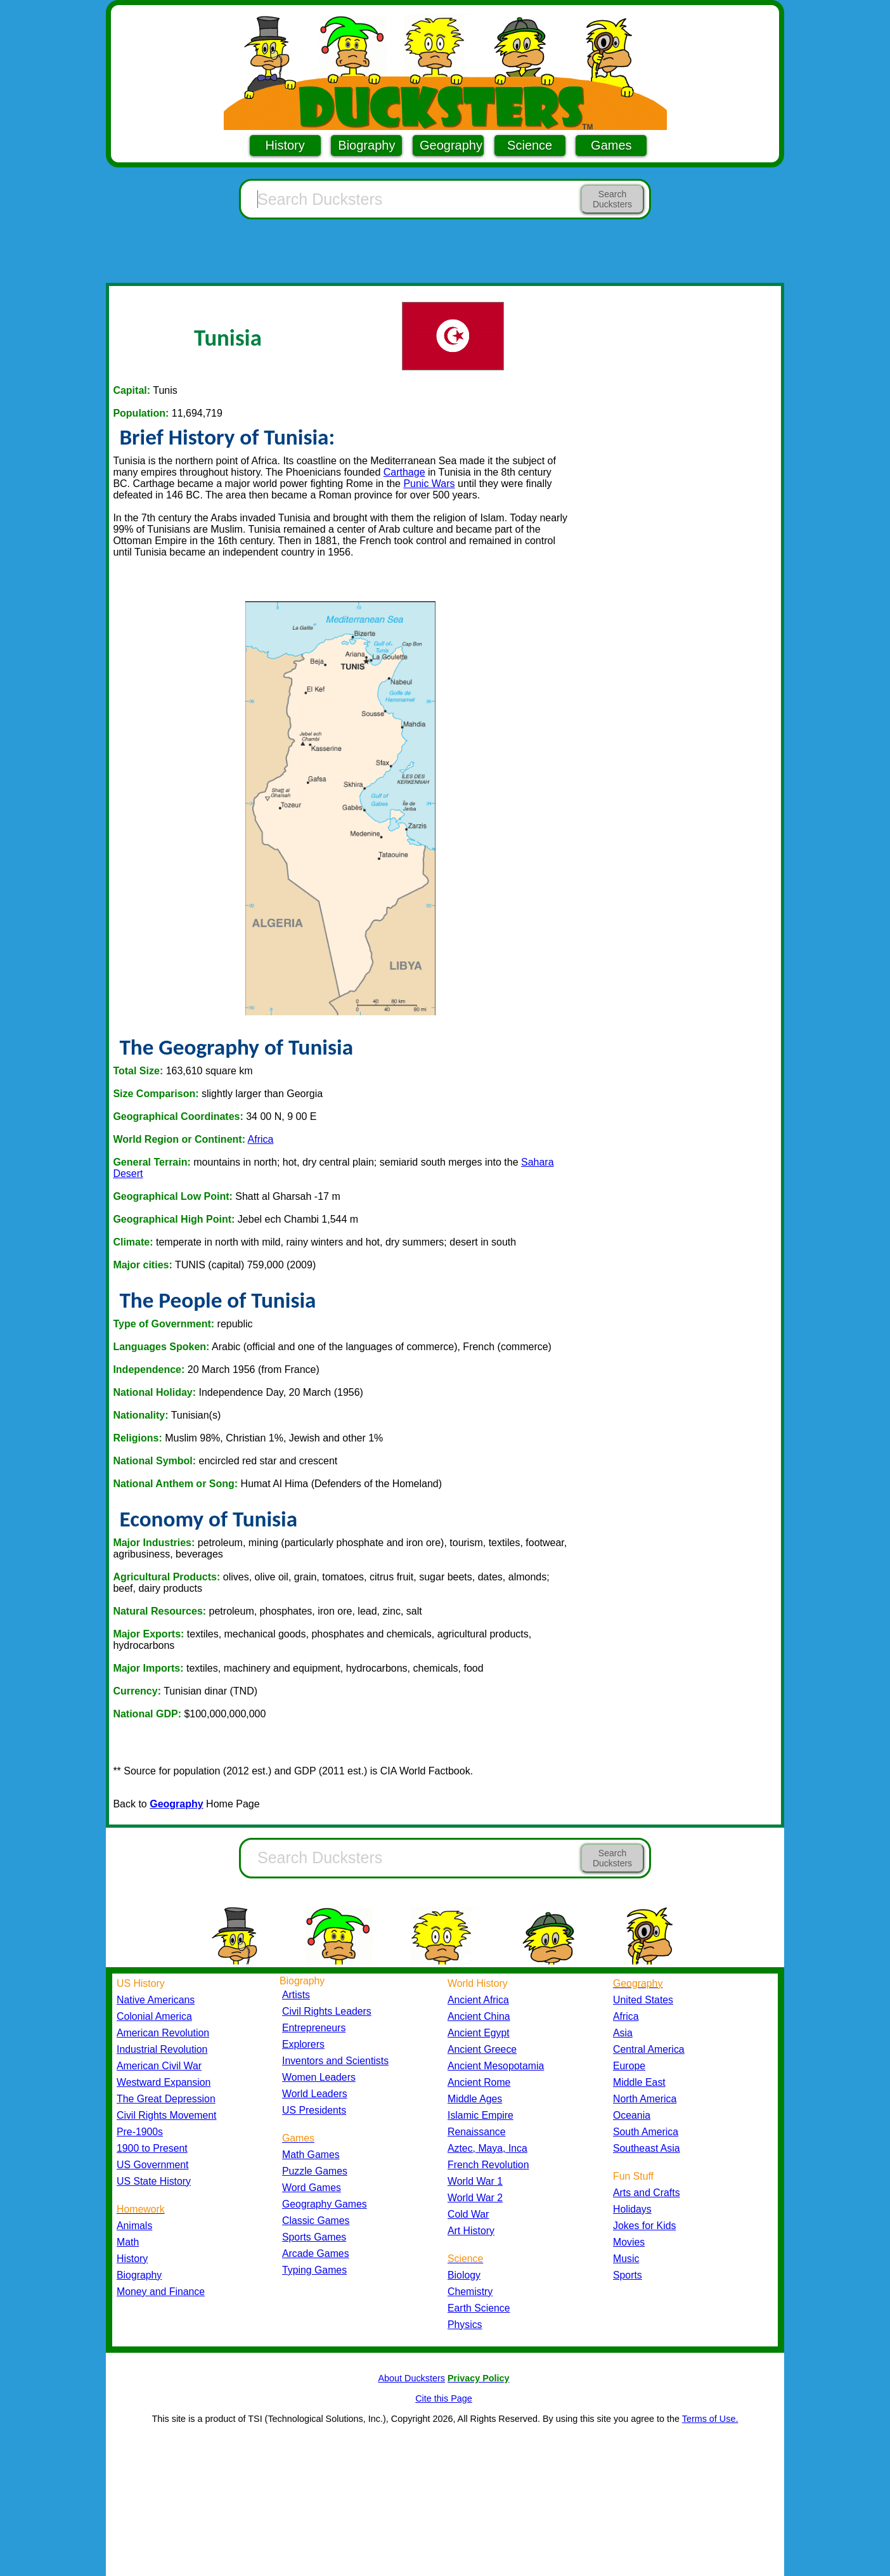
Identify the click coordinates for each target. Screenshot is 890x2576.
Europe (629, 2065)
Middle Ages (475, 2098)
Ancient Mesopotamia (496, 2065)
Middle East (639, 2082)
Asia (623, 2032)
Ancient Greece (482, 2049)
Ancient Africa (478, 1999)
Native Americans (156, 1999)
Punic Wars (429, 483)
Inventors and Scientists (335, 2060)
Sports (627, 2275)
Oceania (631, 2115)
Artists (296, 1994)
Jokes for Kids (644, 2225)
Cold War (468, 2214)
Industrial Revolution (162, 2049)
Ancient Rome (479, 2082)
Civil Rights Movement (166, 2115)
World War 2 (475, 2197)
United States (643, 1999)
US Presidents (314, 2110)
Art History (471, 2230)
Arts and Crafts (646, 2192)
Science (529, 145)
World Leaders (314, 2093)
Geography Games (324, 2204)
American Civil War (159, 2065)
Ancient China (479, 2016)
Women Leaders (319, 2077)
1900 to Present (152, 2148)
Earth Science (479, 2308)
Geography (451, 145)
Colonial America (154, 2016)
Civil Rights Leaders (326, 2011)
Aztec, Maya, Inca (487, 2148)
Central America (649, 2049)
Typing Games (314, 2270)
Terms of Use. (710, 2419)
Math (128, 2242)
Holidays (632, 2209)
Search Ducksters (612, 199)
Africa (261, 1139)
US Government (152, 2164)
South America (645, 2131)
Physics (465, 2324)
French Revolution (488, 2164)
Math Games (311, 2154)
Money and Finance (161, 2291)
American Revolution (163, 2032)
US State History (154, 2181)
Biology (464, 2275)
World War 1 (475, 2181)
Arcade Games (315, 2253)
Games (611, 145)
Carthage (404, 472)
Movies (629, 2242)
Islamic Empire (480, 2115)
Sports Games (314, 2237)
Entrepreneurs (313, 2027)
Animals (134, 2225)
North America (644, 2098)
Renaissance (477, 2131)
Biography (366, 145)
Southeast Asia (646, 2148)
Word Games (311, 2187)
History (285, 145)
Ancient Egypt (479, 2032)
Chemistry (470, 2291)
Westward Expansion (163, 2082)
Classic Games (315, 2220)
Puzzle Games (314, 2171)
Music (626, 2258)
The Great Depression (166, 2098)
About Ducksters (411, 2378)
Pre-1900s (140, 2131)
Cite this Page (443, 2398)
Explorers (303, 2044)
